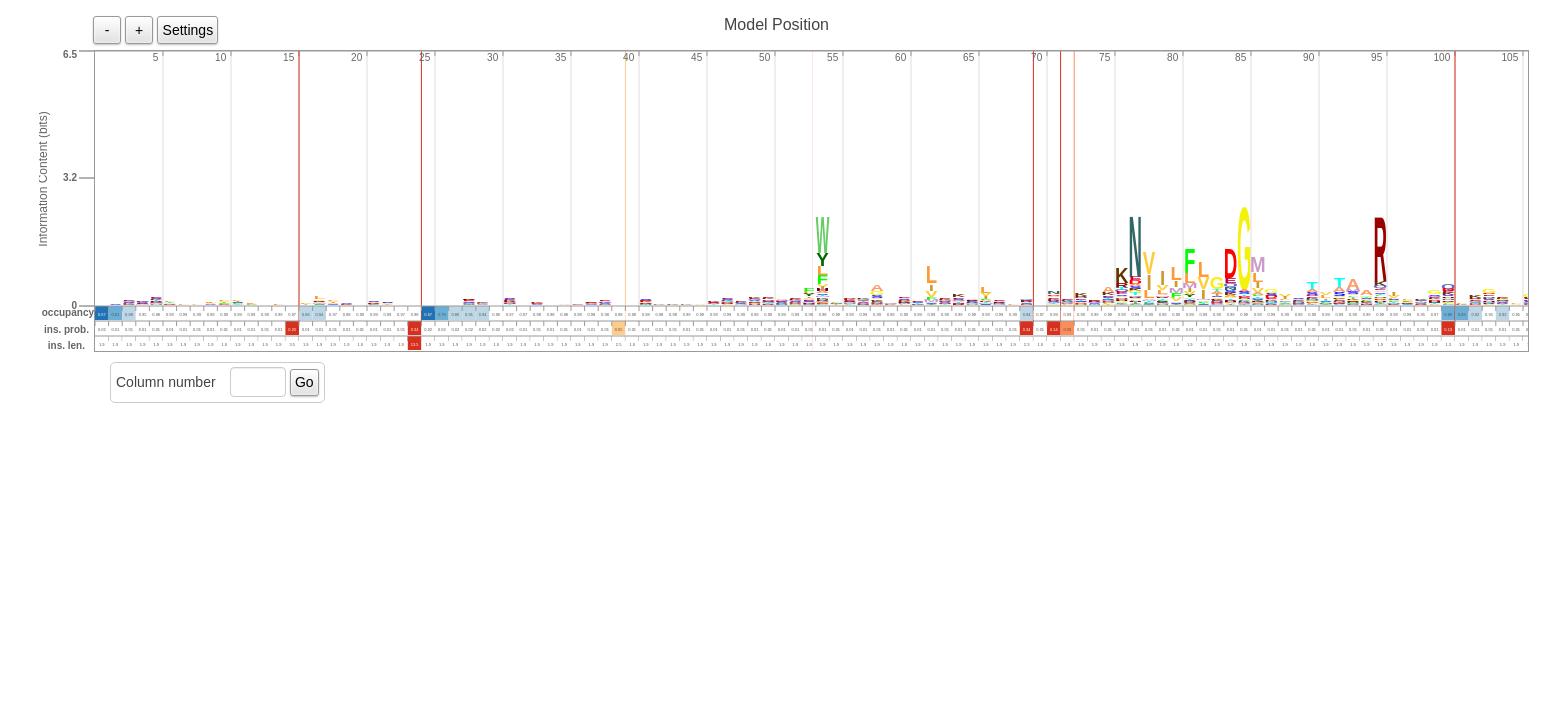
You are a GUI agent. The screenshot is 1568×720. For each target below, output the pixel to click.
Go (304, 382)
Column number (166, 382)
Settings (188, 30)
